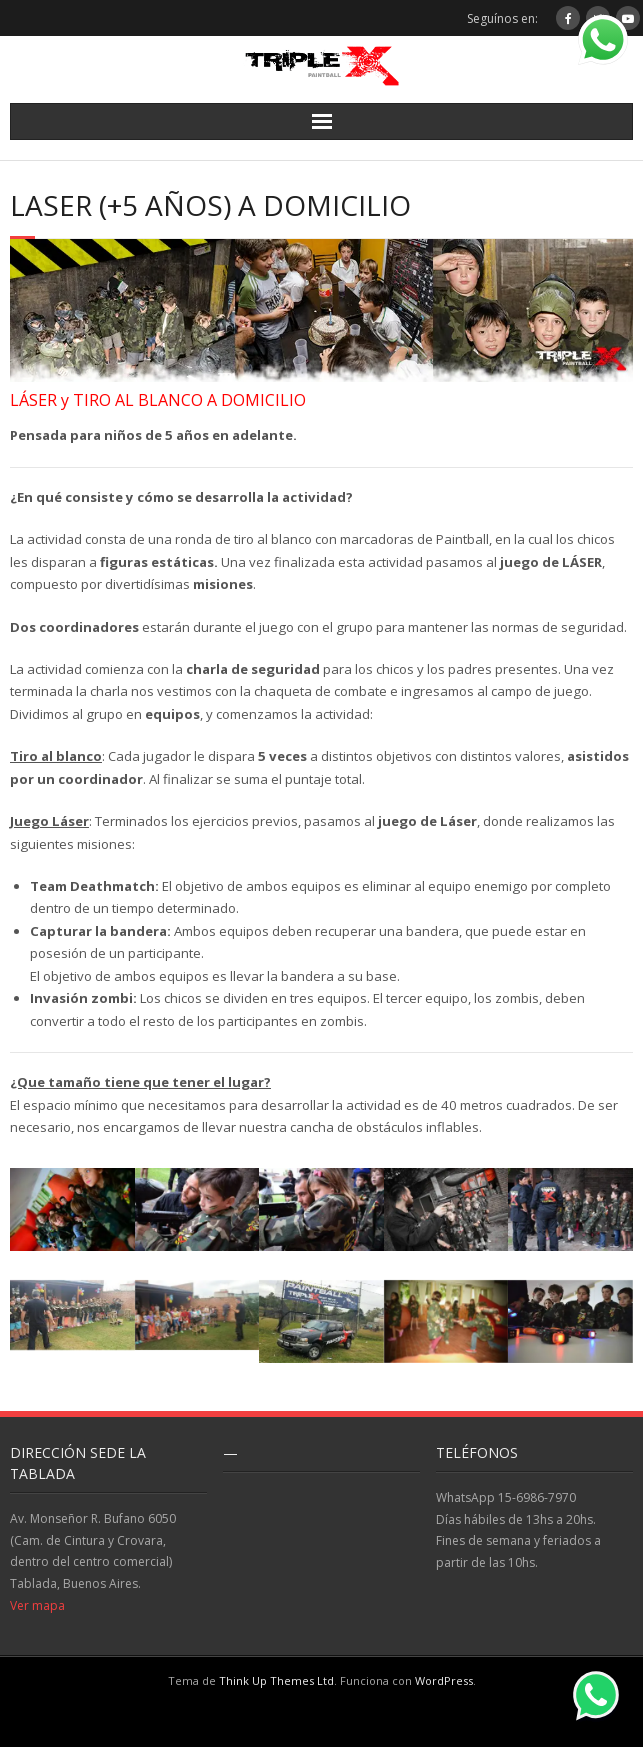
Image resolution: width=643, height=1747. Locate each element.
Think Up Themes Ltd (276, 1680)
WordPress (444, 1680)
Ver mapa (37, 1605)
